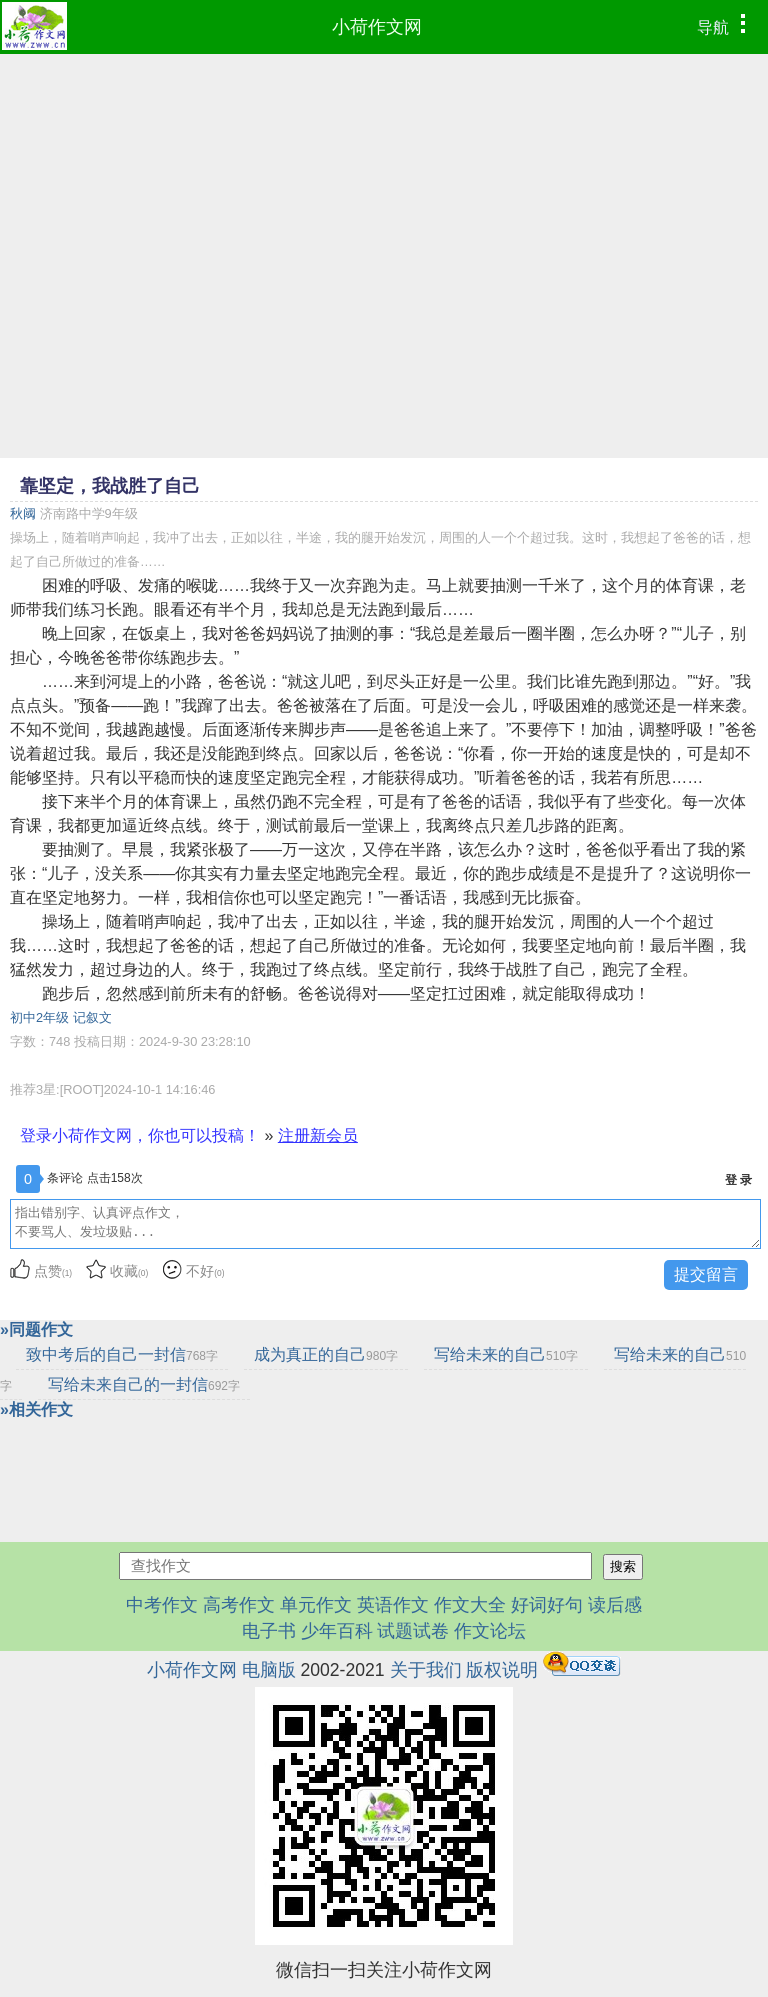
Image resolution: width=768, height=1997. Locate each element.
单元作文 (316, 1605)
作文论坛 (490, 1631)
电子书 (271, 1631)
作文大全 (470, 1605)
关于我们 (426, 1670)
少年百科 (337, 1631)
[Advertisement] (384, 204)
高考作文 (239, 1605)
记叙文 (92, 1017)
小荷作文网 (377, 27)
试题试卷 (413, 1631)
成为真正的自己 (326, 1354)
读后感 (615, 1605)
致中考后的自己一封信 (122, 1354)
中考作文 (162, 1605)
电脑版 (269, 1670)
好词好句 (547, 1605)
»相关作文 (36, 1409)
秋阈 (23, 513)
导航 (726, 25)
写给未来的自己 (506, 1354)
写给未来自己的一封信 (144, 1384)
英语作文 (393, 1605)
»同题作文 (36, 1329)
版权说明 (502, 1670)
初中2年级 (39, 1017)
